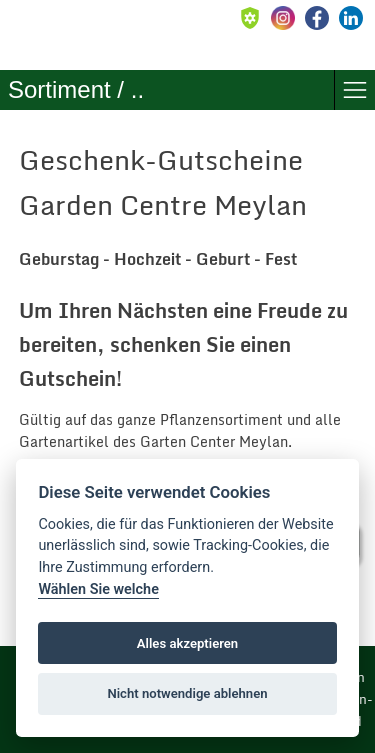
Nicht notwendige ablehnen (187, 693)
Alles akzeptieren (187, 643)
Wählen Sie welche (98, 589)
